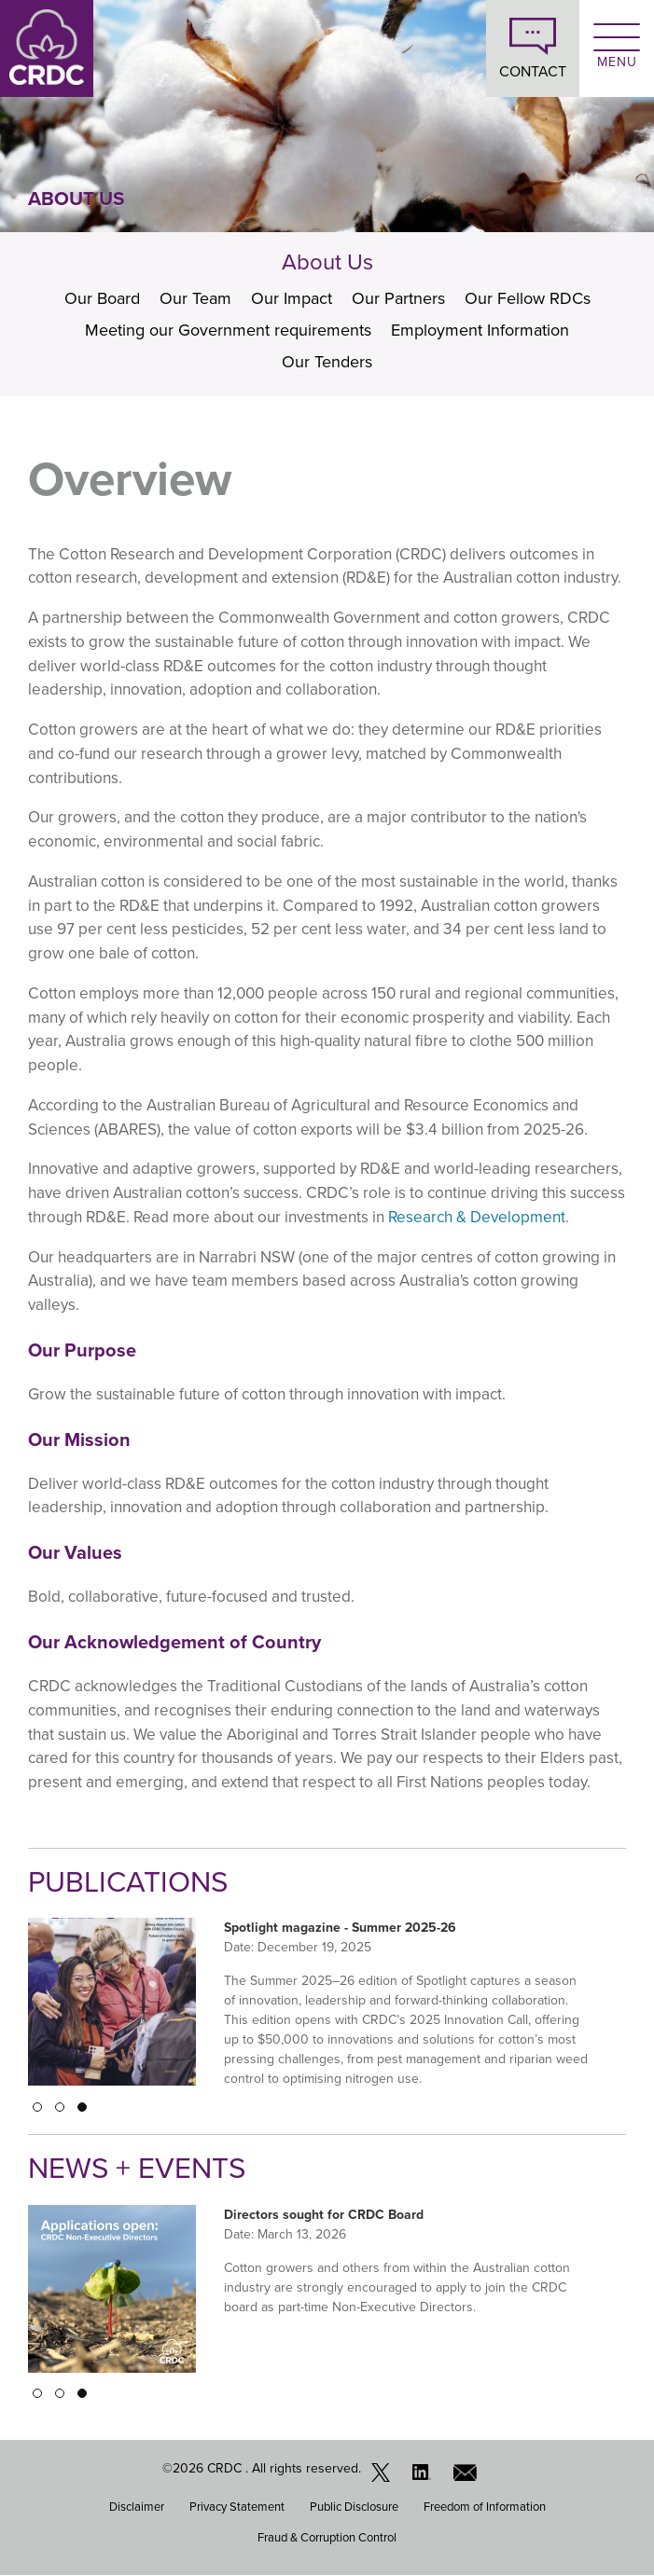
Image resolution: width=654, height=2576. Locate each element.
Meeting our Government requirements (228, 330)
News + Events (136, 2168)
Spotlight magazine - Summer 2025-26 (340, 1927)
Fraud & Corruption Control (327, 2537)
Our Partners (398, 298)
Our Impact (291, 298)
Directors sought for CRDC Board (324, 2215)
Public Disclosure (354, 2506)
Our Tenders (327, 362)
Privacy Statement (237, 2506)
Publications (128, 1882)
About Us (327, 262)
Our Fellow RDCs (528, 298)
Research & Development (476, 1217)
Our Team (195, 298)
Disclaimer (136, 2506)
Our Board (102, 298)
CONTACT (532, 71)
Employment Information (480, 330)
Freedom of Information (485, 2506)
